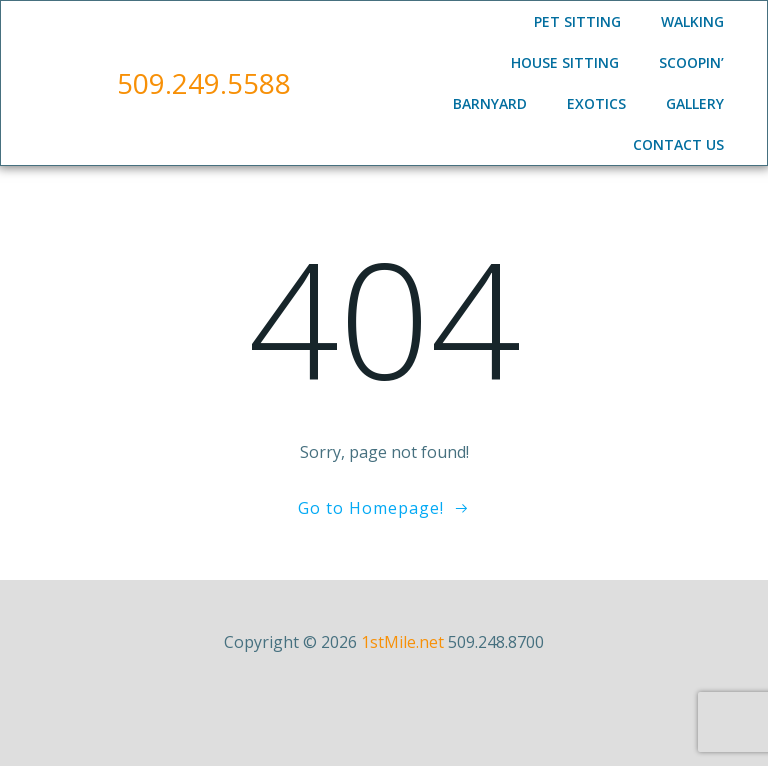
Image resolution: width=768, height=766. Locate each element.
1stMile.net (402, 642)
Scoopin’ (691, 62)
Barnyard (490, 103)
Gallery (695, 103)
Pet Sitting (577, 21)
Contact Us (678, 144)
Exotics (596, 103)
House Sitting (565, 62)
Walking (692, 21)
